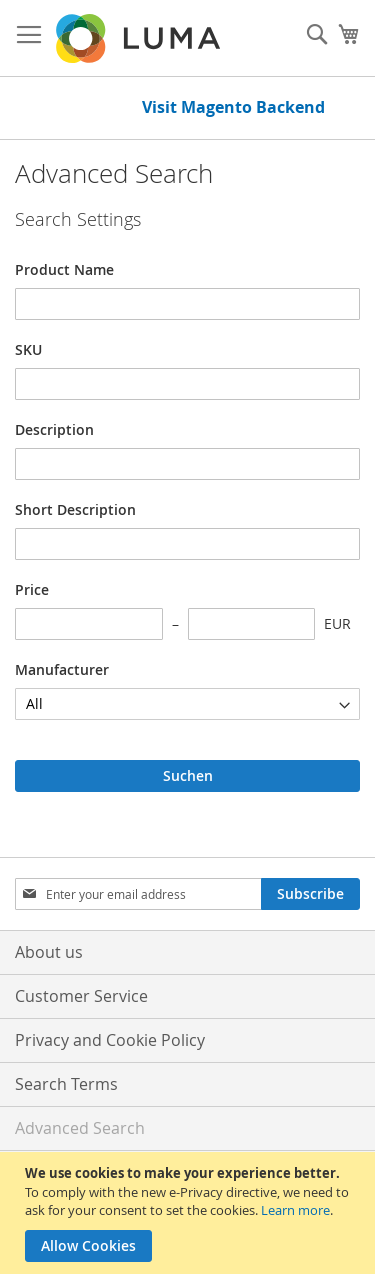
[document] (190, 1213)
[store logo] (140, 38)
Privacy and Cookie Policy (110, 1040)
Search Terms (66, 1084)
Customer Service (81, 996)
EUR (337, 623)
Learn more (295, 1210)
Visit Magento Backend (233, 107)
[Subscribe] (310, 894)
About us (49, 952)
